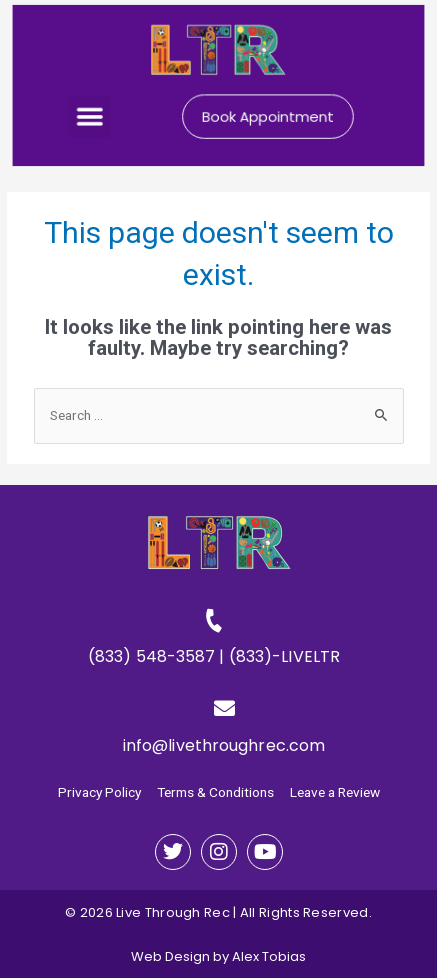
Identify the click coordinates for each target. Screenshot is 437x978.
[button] (93, 115)
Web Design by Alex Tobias (218, 956)
